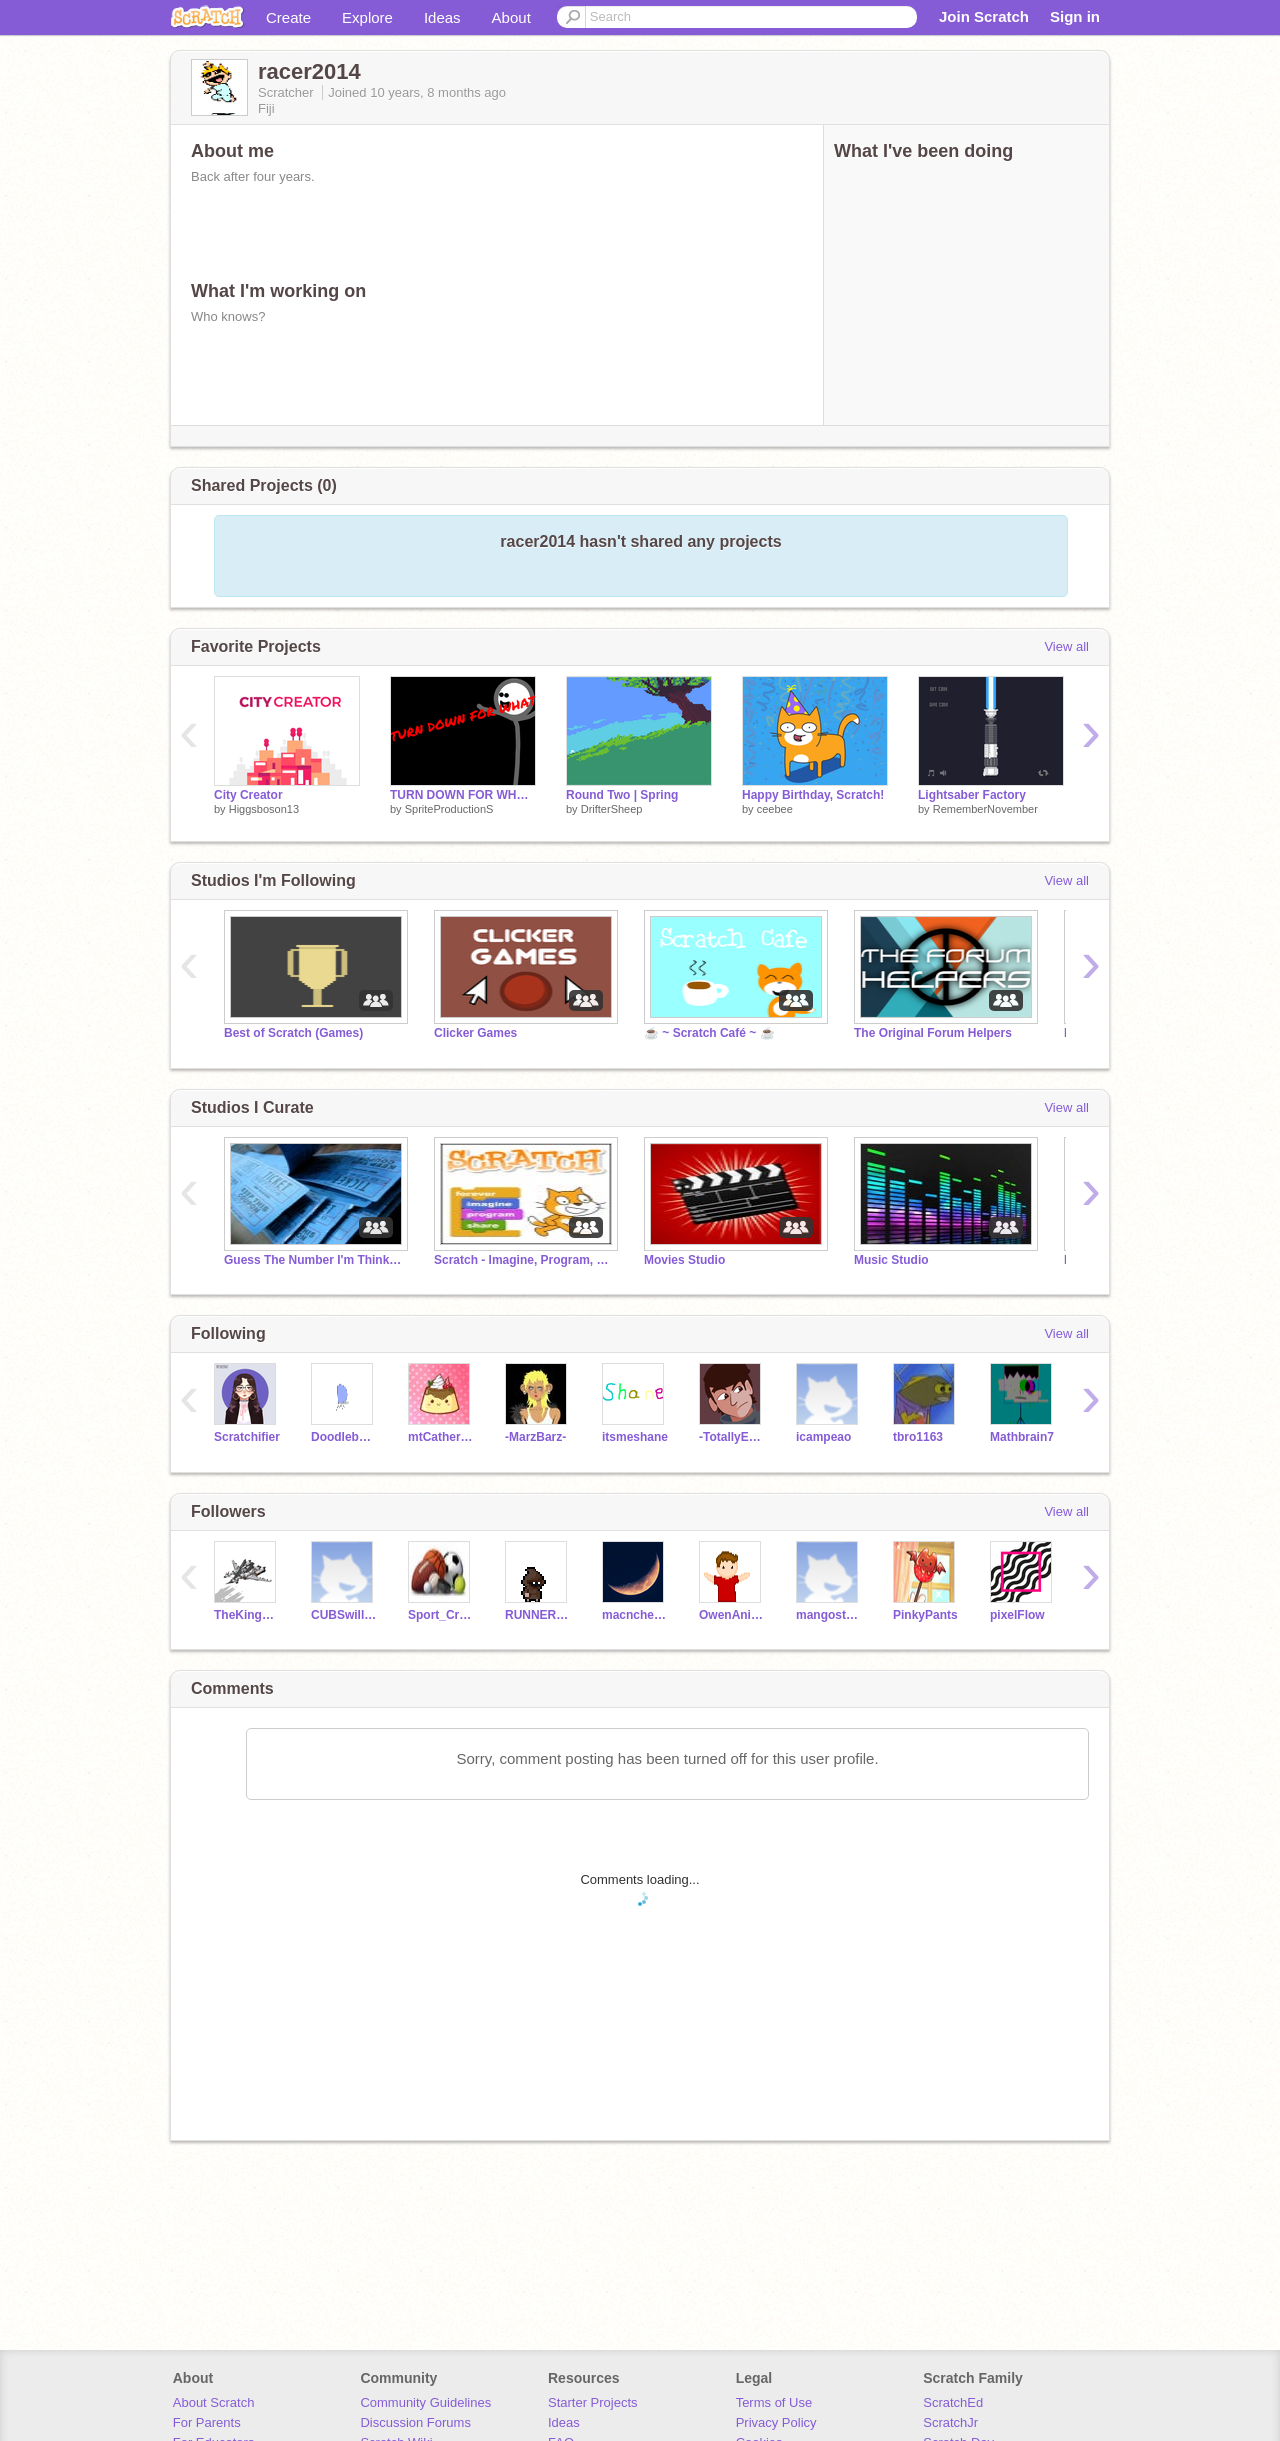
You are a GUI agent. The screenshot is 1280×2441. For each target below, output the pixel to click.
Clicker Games (475, 1033)
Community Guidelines (425, 2402)
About (511, 17)
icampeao (823, 1437)
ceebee (775, 809)
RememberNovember (985, 809)
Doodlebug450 (344, 1437)
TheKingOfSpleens (247, 1615)
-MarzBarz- (535, 1437)
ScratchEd (953, 2402)
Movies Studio (684, 1260)
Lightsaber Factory (972, 795)
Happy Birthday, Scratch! (813, 795)
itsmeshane (635, 1437)
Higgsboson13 (264, 809)
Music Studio (891, 1260)
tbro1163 (918, 1437)
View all (1066, 646)
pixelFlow (1017, 1615)
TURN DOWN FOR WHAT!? (463, 795)
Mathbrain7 (1022, 1437)
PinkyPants (925, 1615)
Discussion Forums (415, 2422)
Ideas (442, 17)
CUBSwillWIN (344, 1615)
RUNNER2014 (538, 1615)
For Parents (207, 2422)
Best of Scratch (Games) (293, 1033)
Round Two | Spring (622, 795)
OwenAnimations (732, 1615)
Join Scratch (984, 16)
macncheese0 (635, 1615)
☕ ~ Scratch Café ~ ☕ (709, 1033)
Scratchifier (247, 1437)
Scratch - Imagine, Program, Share (524, 1260)
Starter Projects (593, 2402)
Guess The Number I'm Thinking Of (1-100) (314, 1260)
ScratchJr (950, 2422)
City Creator (248, 795)
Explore (367, 17)
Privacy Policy (776, 2422)
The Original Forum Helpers (933, 1033)
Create (288, 17)
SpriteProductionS (449, 809)
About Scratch (214, 2402)
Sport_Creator (441, 1615)
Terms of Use (774, 2402)
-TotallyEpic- (732, 1437)
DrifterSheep (612, 809)
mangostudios (829, 1615)
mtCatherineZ (441, 1437)
